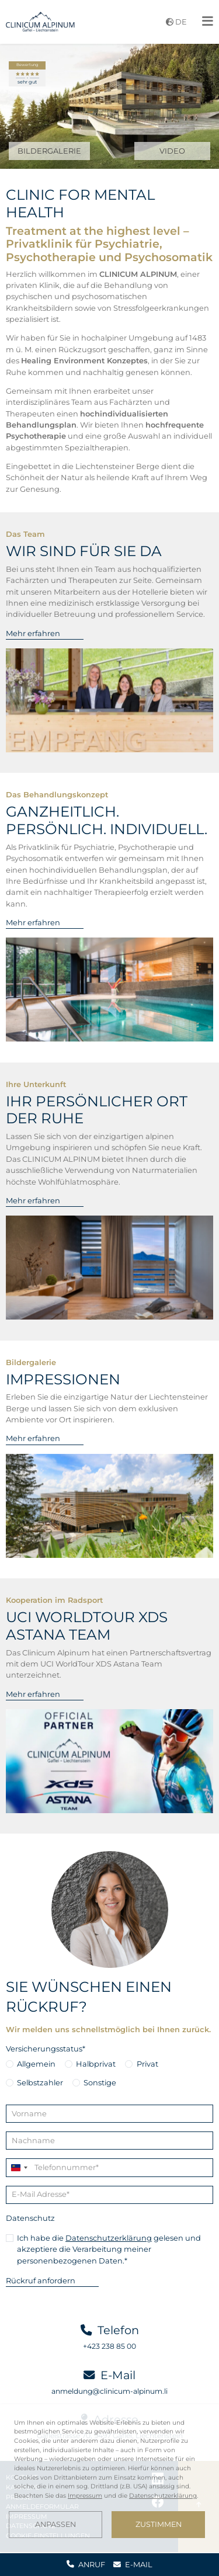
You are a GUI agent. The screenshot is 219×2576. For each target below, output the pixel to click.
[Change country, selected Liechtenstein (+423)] (18, 2167)
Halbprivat (96, 2063)
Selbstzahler (40, 2082)
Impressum (85, 2495)
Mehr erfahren (33, 633)
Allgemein (36, 2063)
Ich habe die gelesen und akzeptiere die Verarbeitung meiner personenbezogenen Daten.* (109, 2249)
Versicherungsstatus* (45, 2048)
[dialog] (109, 2478)
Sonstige (100, 2082)
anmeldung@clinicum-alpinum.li (109, 2391)
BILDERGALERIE (49, 150)
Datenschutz (30, 2218)
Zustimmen (158, 2524)
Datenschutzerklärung (108, 2237)
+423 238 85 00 (109, 2346)
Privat (147, 2063)
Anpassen (55, 2524)
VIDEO (172, 150)
